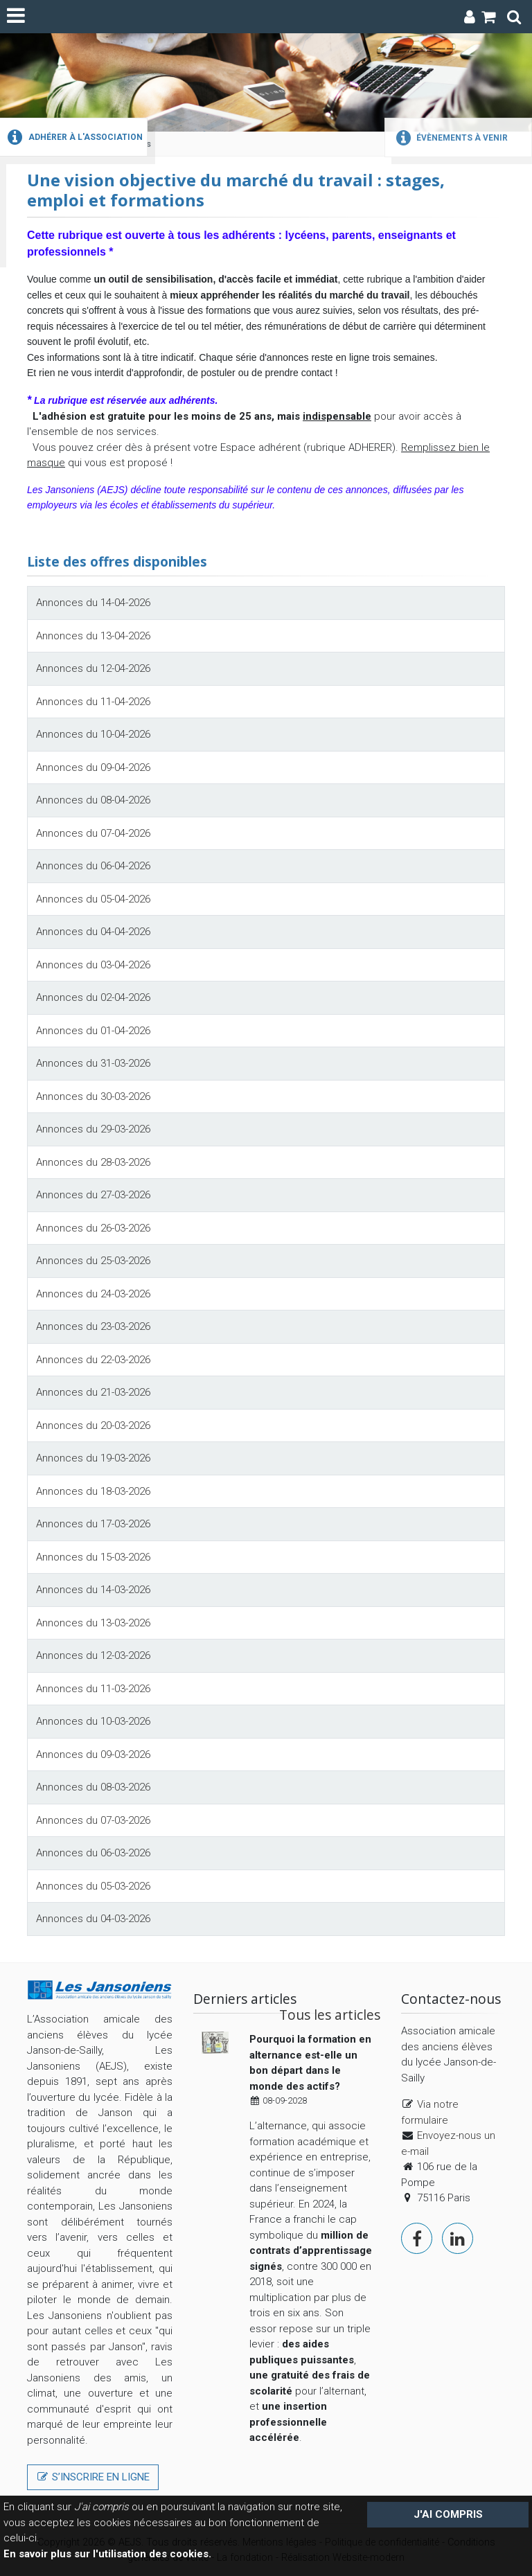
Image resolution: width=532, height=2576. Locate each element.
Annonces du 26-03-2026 (93, 1228)
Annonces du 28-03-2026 (93, 1162)
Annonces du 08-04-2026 (93, 800)
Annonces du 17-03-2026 (93, 1524)
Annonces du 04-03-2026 (93, 1918)
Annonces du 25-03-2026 (93, 1260)
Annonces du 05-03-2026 (93, 1886)
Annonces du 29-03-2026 (93, 1129)
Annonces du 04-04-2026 (93, 931)
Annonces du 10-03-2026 (93, 1721)
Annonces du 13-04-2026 (93, 636)
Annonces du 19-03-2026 (93, 1458)
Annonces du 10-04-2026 (93, 734)
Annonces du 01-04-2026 (93, 1030)
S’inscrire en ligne (93, 2477)
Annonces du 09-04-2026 (93, 767)
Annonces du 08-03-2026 (93, 1787)
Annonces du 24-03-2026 (93, 1294)
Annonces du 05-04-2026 (93, 899)
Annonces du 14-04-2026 (93, 602)
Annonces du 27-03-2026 (93, 1195)
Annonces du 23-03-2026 (93, 1326)
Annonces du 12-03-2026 (93, 1655)
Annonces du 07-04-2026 (93, 833)
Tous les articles (329, 2015)
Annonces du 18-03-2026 (93, 1491)
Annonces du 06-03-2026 (93, 1853)
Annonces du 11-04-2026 (93, 701)
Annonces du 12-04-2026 (93, 668)
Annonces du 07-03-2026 (93, 1820)
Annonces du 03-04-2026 (93, 965)
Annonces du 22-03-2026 (93, 1359)
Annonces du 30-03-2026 (93, 1096)
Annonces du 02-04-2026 (93, 997)
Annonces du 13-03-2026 (93, 1623)
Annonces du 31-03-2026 (93, 1063)
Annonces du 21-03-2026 (93, 1392)
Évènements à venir (450, 138)
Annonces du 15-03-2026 (93, 1557)
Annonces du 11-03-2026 (93, 1688)
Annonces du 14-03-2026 (93, 1589)
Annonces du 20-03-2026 (93, 1425)
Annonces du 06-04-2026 (93, 866)
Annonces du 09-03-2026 (93, 1754)
